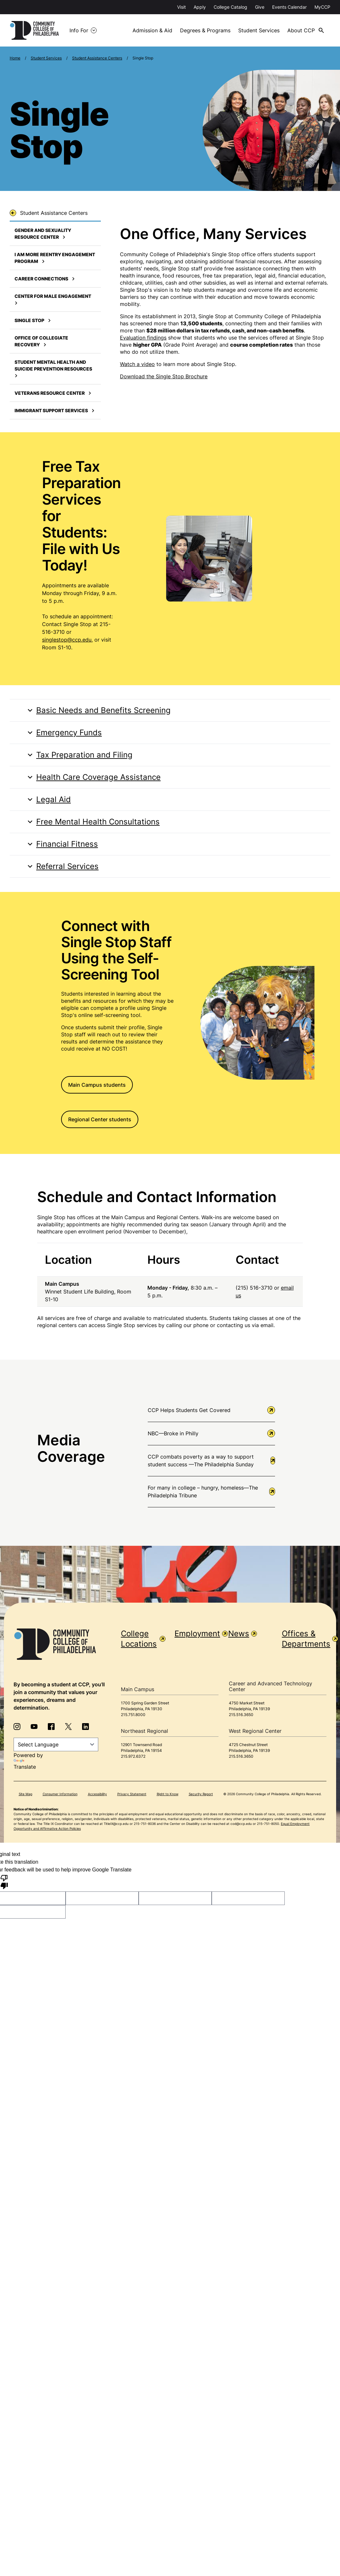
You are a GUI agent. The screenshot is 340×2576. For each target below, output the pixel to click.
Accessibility (97, 1794)
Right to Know (167, 1794)
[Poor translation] (4, 1881)
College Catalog (230, 7)
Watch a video (137, 364)
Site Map (25, 1794)
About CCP (302, 30)
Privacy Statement (131, 1794)
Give (259, 7)
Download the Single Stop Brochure (163, 376)
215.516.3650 (241, 1714)
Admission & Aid (153, 30)
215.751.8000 (133, 1714)
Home (15, 58)
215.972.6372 (133, 1755)
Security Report (201, 1794)
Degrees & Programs (206, 30)
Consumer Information (60, 1794)
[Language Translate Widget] (56, 1744)
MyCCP (322, 7)
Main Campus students (97, 1084)
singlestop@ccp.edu (66, 639)
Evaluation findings (143, 337)
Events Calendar (289, 7)
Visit (181, 7)
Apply (200, 7)
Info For (80, 30)
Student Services (260, 30)
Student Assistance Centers (97, 58)
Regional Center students (99, 1119)
